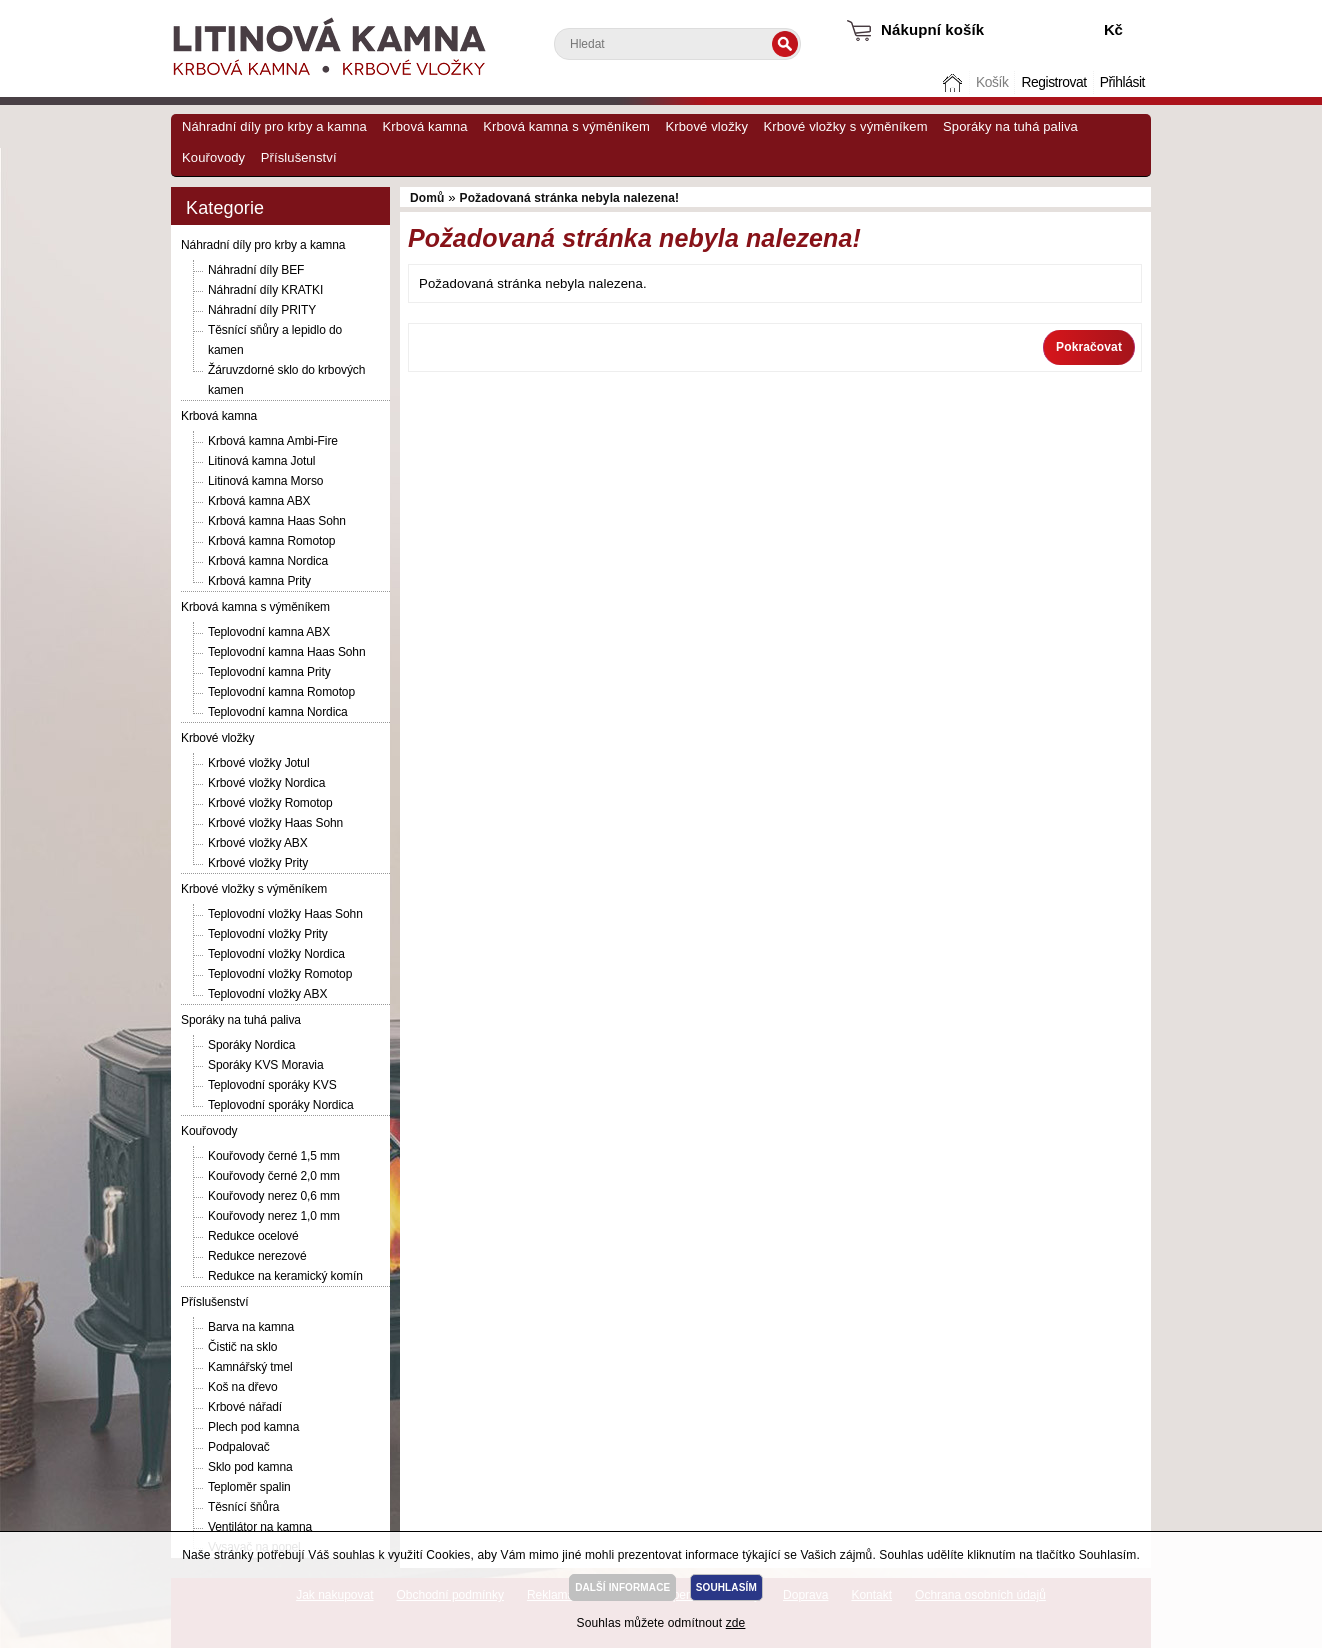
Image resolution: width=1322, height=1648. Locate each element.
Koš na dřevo (243, 1387)
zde (736, 1623)
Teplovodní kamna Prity (269, 672)
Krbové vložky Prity (258, 863)
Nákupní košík (932, 29)
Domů (955, 82)
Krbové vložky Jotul (258, 763)
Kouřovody (213, 157)
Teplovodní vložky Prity (268, 934)
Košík (992, 82)
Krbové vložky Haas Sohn (275, 823)
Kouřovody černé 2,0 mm (274, 1176)
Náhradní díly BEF (256, 270)
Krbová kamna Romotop (271, 541)
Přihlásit (1122, 82)
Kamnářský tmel (250, 1367)
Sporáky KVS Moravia (265, 1065)
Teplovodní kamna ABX (269, 632)
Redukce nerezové (257, 1256)
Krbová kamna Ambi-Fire (273, 441)
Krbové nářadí (245, 1407)
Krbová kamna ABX (259, 501)
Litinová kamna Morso (265, 481)
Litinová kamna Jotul (261, 461)
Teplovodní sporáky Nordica (280, 1105)
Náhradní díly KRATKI (265, 290)
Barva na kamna (251, 1327)
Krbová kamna (424, 126)
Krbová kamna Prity (259, 581)
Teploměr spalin (249, 1487)
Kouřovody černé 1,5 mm (274, 1156)
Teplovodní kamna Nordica (278, 712)
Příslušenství (299, 157)
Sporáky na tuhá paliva (1010, 126)
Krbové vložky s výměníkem (845, 126)
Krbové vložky (707, 126)
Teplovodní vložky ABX (267, 994)
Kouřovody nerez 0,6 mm (274, 1196)
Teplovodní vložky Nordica (276, 954)
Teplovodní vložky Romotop (280, 974)
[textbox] (677, 44)
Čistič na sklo (242, 1347)
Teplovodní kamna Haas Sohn (287, 652)
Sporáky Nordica (251, 1045)
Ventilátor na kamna (260, 1527)
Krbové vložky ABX (258, 843)
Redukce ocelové (253, 1236)
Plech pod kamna (253, 1427)
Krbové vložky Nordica (266, 783)
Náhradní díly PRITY (262, 310)
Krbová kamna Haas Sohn (277, 521)
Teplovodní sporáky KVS (272, 1085)
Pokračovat (1089, 347)
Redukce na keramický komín (285, 1276)
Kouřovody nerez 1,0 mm (274, 1216)
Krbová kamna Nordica (268, 561)
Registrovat (1053, 82)
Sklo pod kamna (250, 1467)
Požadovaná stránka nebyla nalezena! (570, 198)
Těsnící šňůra (243, 1507)
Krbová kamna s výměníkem (566, 126)
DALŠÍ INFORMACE (622, 1587)
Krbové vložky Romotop (270, 803)
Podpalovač (239, 1447)
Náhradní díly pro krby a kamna (274, 126)
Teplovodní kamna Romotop (281, 692)
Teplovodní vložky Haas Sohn (285, 914)
